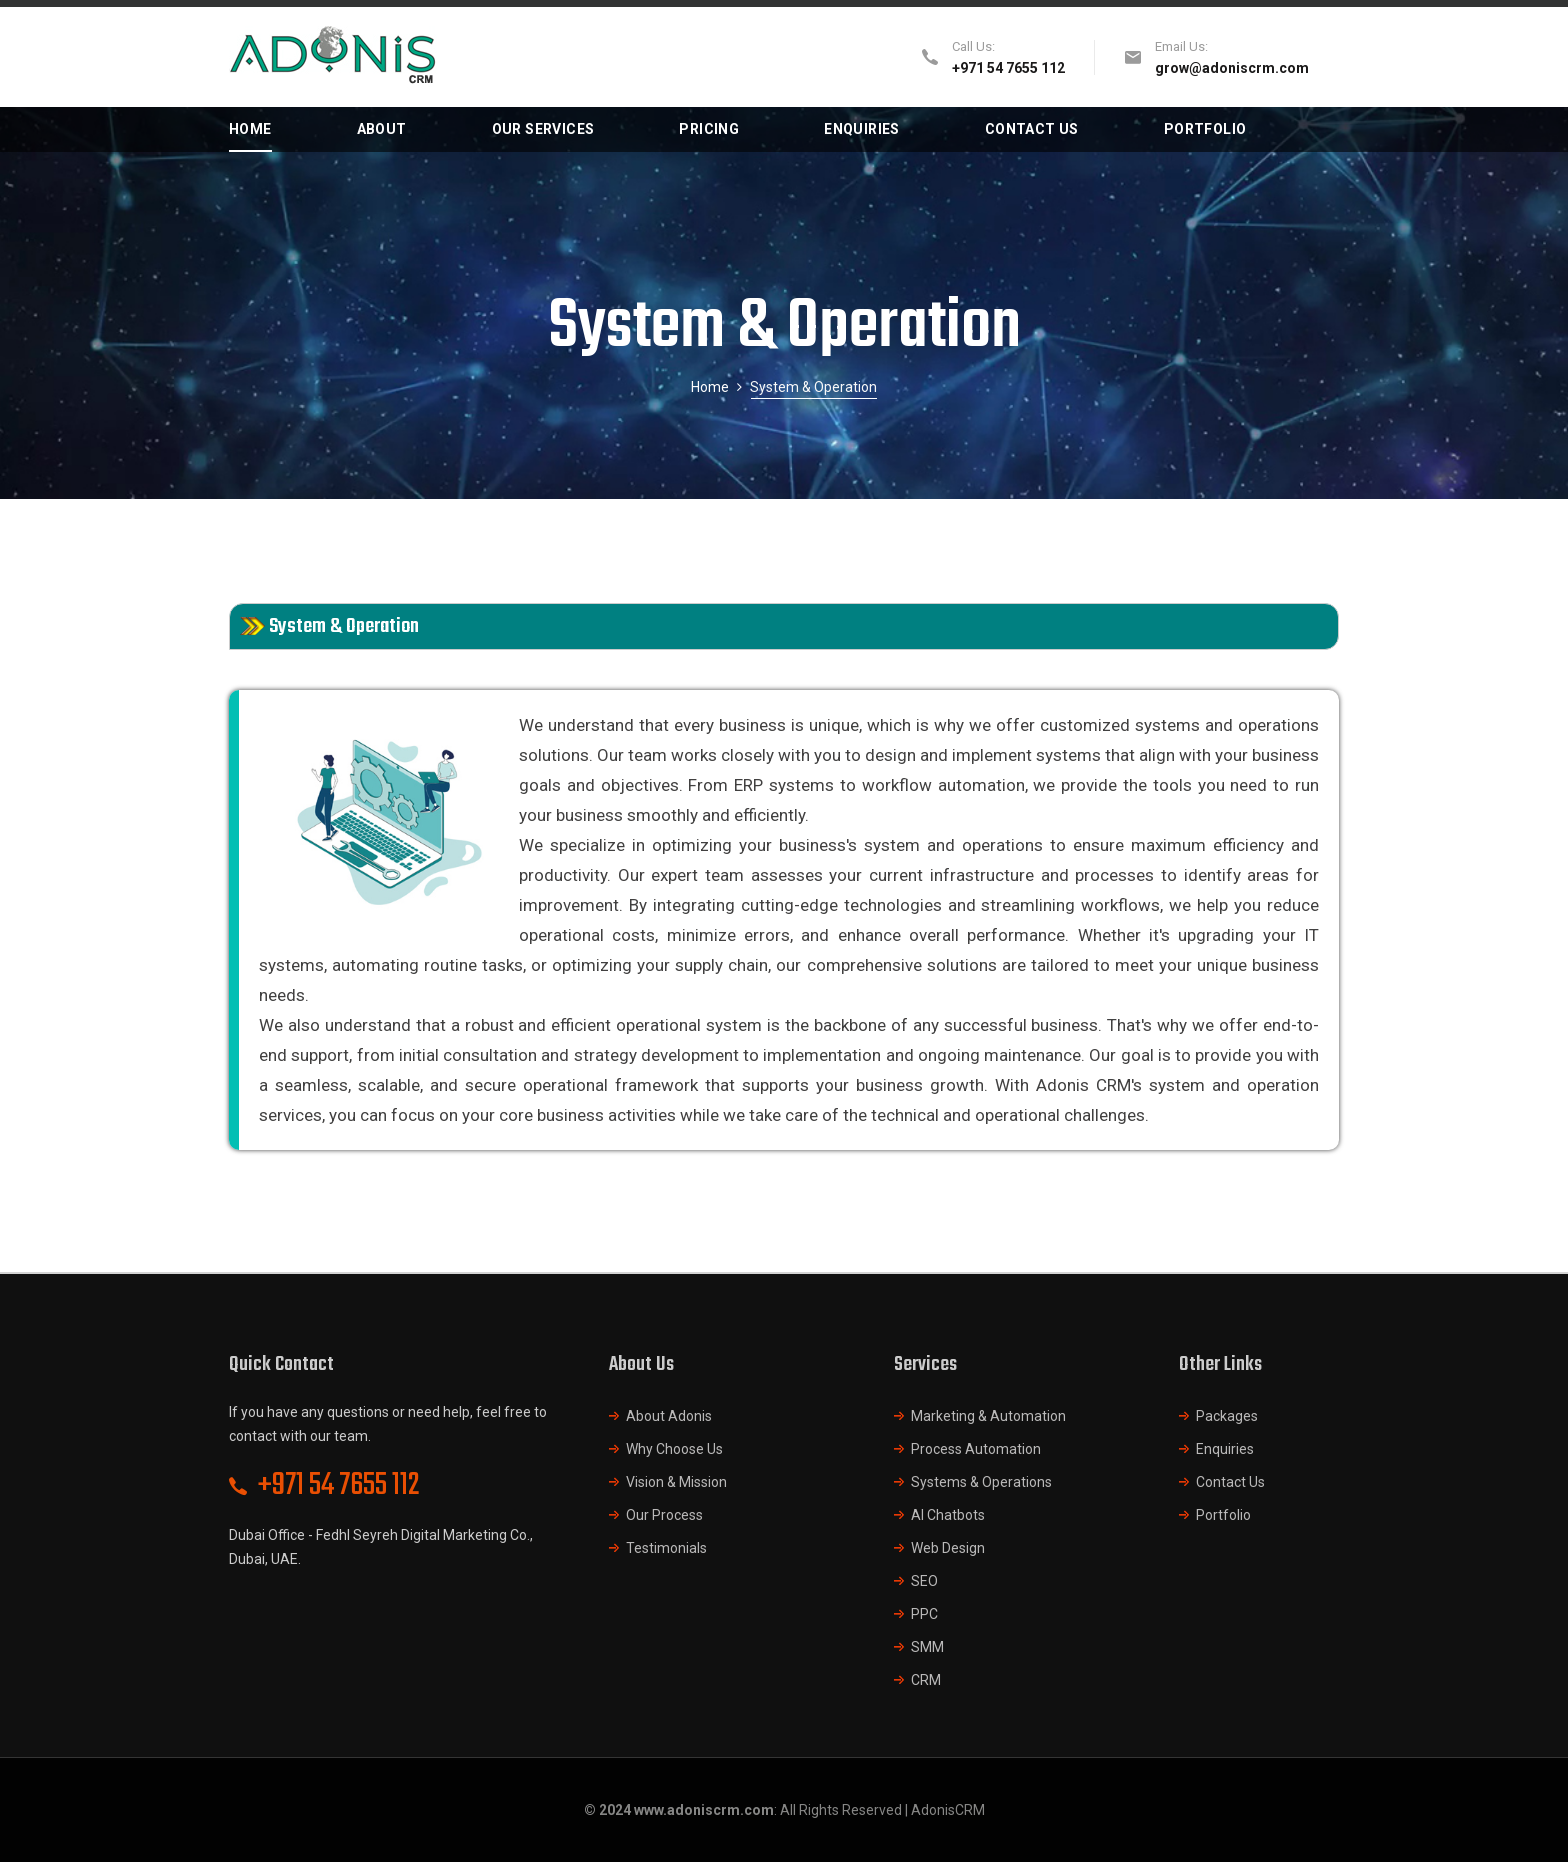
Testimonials (666, 1548)
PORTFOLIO (1205, 129)
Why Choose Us (674, 1449)
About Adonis (669, 1416)
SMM (927, 1647)
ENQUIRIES (862, 129)
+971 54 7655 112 (339, 1485)
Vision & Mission (676, 1482)
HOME (250, 129)
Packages (1227, 1416)
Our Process (664, 1515)
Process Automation (976, 1449)
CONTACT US (1032, 129)
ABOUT (382, 129)
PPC (924, 1614)
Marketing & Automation (988, 1416)
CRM (926, 1680)
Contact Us (1230, 1482)
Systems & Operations (981, 1482)
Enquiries (1225, 1449)
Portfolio (1223, 1515)
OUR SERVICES (543, 129)
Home (710, 387)
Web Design (948, 1548)
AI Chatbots (948, 1515)
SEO (924, 1581)
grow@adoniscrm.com (1232, 68)
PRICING (709, 129)
